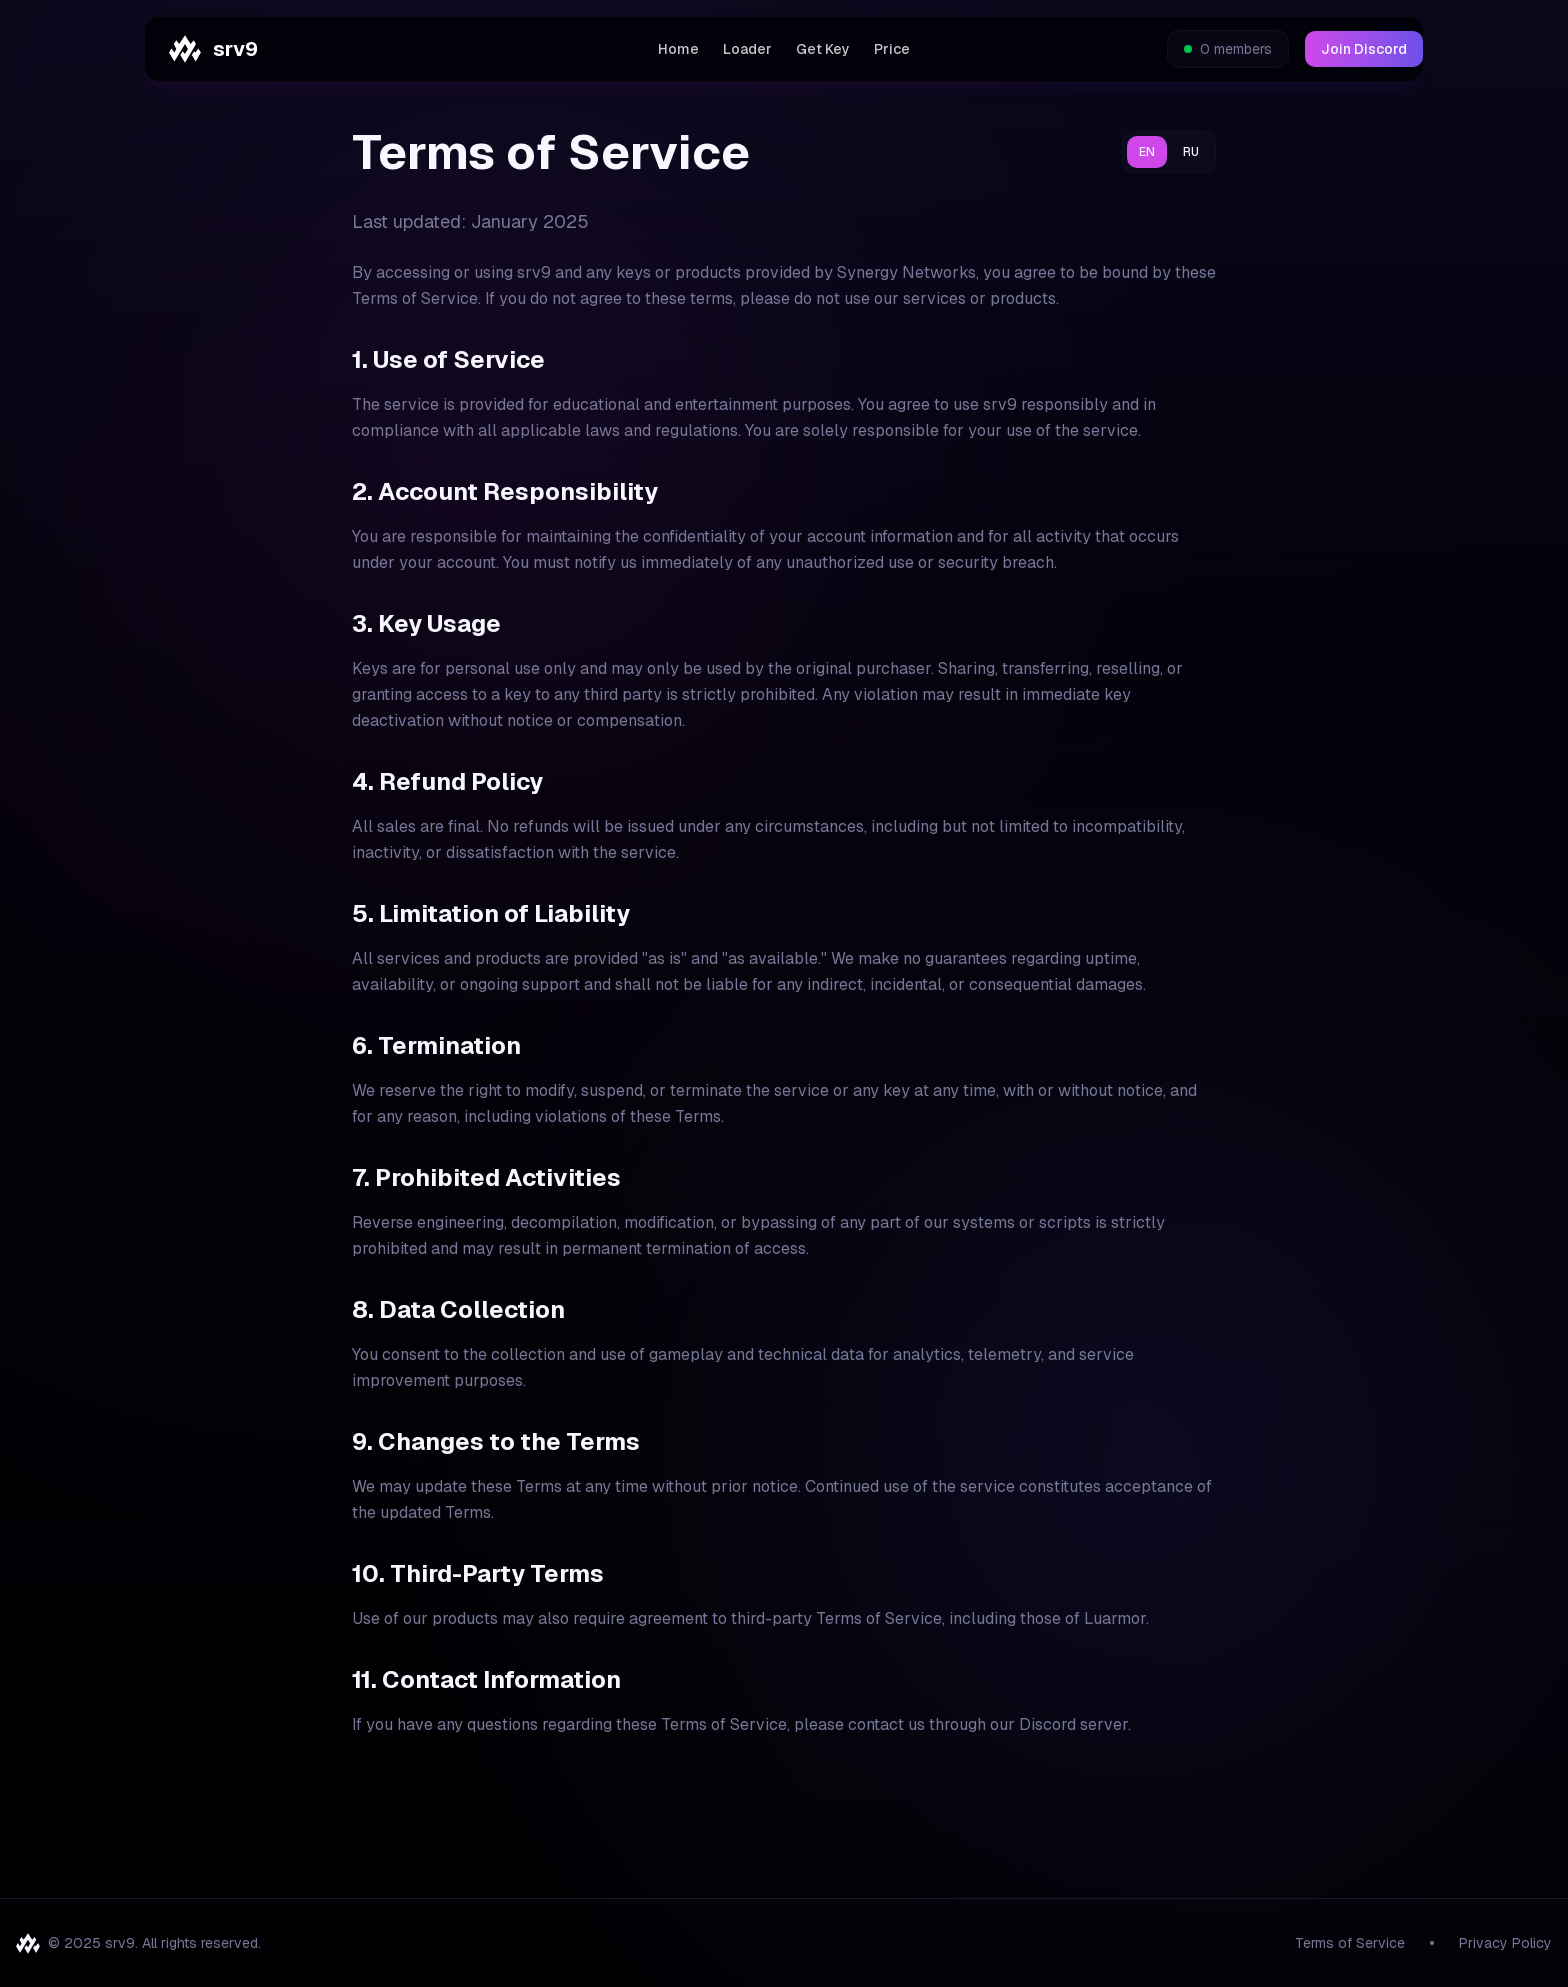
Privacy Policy (1505, 1943)
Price (892, 49)
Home (678, 49)
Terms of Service (1350, 1943)
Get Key (823, 49)
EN (1147, 152)
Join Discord (1364, 49)
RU (1191, 152)
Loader (747, 49)
